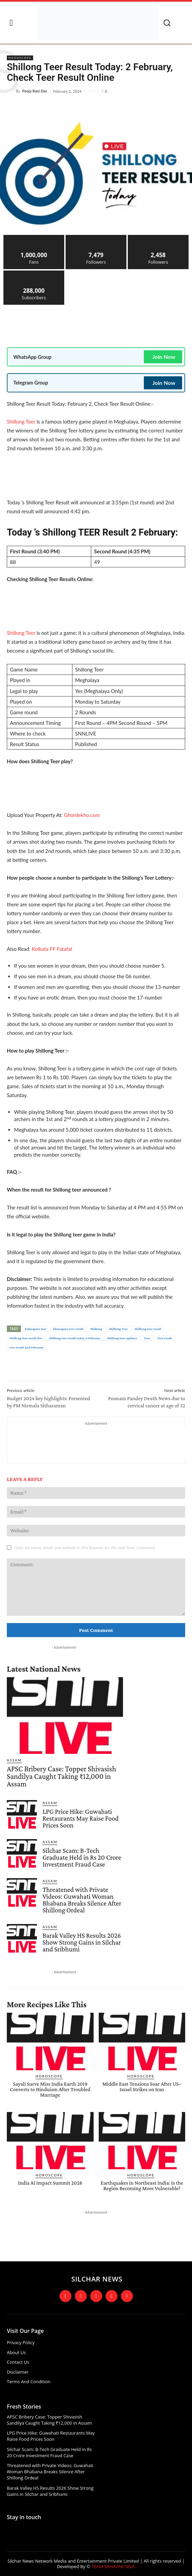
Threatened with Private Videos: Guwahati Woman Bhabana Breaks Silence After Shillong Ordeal (81, 1900)
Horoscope (20, 57)
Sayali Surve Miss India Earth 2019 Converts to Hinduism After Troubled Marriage (50, 2089)
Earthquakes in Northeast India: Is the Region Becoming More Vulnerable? (142, 2185)
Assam (14, 1760)
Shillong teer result (148, 1329)
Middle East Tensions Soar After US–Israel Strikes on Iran (141, 2086)
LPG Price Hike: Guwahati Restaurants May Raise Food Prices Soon (80, 1818)
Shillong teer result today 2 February (74, 1338)
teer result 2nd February (26, 1347)
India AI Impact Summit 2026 (50, 2183)
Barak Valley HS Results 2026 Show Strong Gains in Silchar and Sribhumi (81, 1942)
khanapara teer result (68, 1329)
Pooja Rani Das (34, 91)
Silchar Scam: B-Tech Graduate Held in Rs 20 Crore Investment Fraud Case (81, 1857)
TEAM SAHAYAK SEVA (113, 2566)
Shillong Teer (21, 421)
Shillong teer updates (122, 1338)
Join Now (163, 356)
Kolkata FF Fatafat (52, 949)
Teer (147, 1338)
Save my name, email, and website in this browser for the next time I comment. (85, 1547)
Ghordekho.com (82, 815)
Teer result (164, 1338)
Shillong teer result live (26, 1338)
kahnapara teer (35, 1329)
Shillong (96, 1329)
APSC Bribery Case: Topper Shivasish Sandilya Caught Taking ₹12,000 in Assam (61, 1776)
